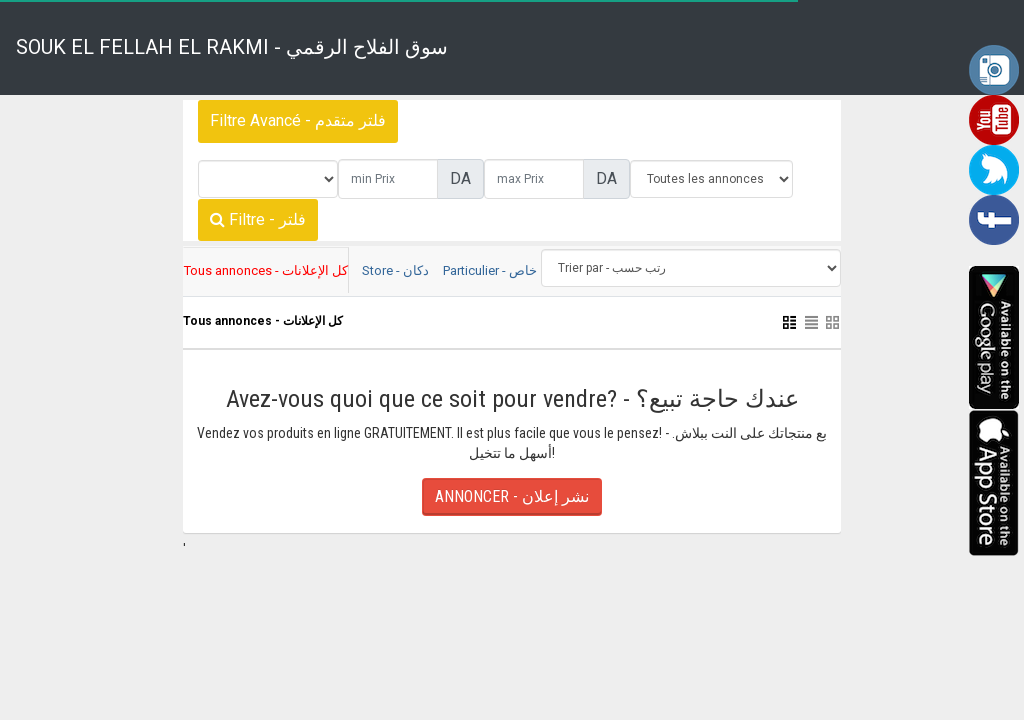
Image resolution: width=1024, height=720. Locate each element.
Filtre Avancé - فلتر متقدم (298, 120)
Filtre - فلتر (258, 219)
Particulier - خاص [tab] (490, 270)
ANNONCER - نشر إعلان (512, 496)
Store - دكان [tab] (395, 270)
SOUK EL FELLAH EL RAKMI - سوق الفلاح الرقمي (232, 47)
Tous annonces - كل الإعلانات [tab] (266, 270)
